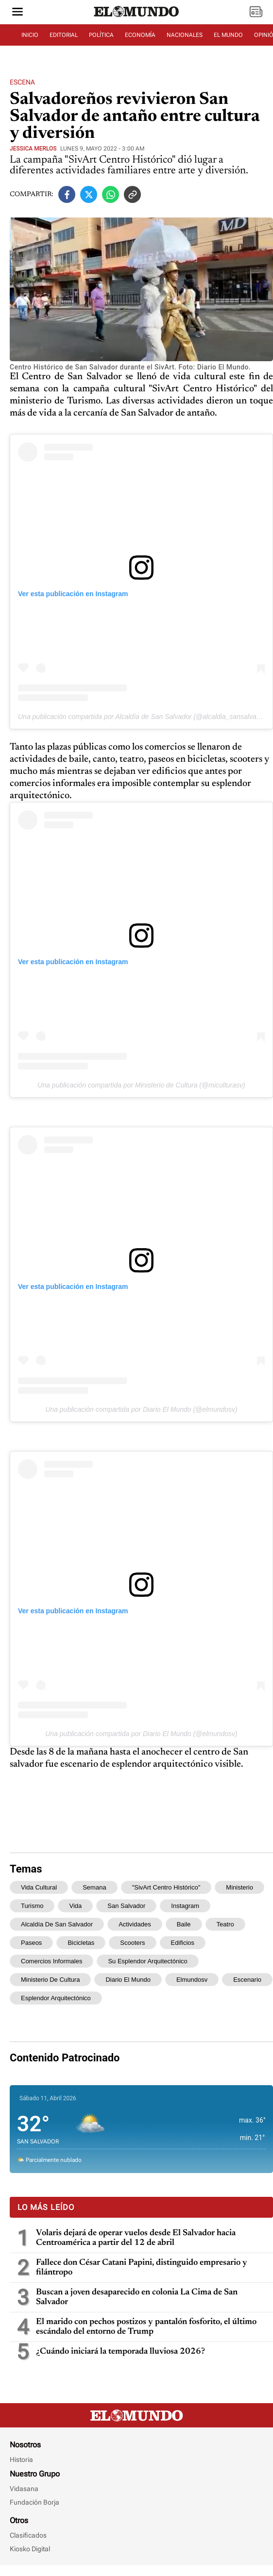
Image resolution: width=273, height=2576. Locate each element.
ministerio (239, 1887)
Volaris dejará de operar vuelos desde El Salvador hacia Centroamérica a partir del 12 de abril (136, 2238)
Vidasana (24, 2488)
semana (94, 1887)
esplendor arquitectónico (56, 1998)
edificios (182, 1942)
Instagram (185, 1905)
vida (75, 1905)
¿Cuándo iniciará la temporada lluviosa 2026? (120, 2351)
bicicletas (81, 1942)
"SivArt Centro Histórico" (166, 1887)
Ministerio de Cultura (50, 1979)
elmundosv (191, 1979)
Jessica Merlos (33, 148)
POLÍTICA (101, 35)
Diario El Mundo (128, 1979)
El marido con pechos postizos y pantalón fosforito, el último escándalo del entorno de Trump (146, 2327)
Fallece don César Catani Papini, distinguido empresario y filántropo (141, 2267)
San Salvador (126, 1905)
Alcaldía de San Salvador (57, 1924)
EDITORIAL (64, 35)
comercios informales (51, 1961)
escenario (247, 1979)
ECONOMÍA (140, 35)
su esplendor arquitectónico (147, 1961)
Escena (22, 82)
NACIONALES (185, 35)
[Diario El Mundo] (136, 17)
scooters (132, 1942)
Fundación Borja (34, 2502)
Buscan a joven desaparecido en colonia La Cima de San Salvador (137, 2297)
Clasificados (28, 2535)
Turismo (32, 1905)
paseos (31, 1942)
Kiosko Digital (30, 2549)
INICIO (29, 35)
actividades (135, 1924)
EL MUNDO (228, 35)
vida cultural (39, 1887)
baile (184, 1924)
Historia (21, 2459)
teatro (225, 1924)
